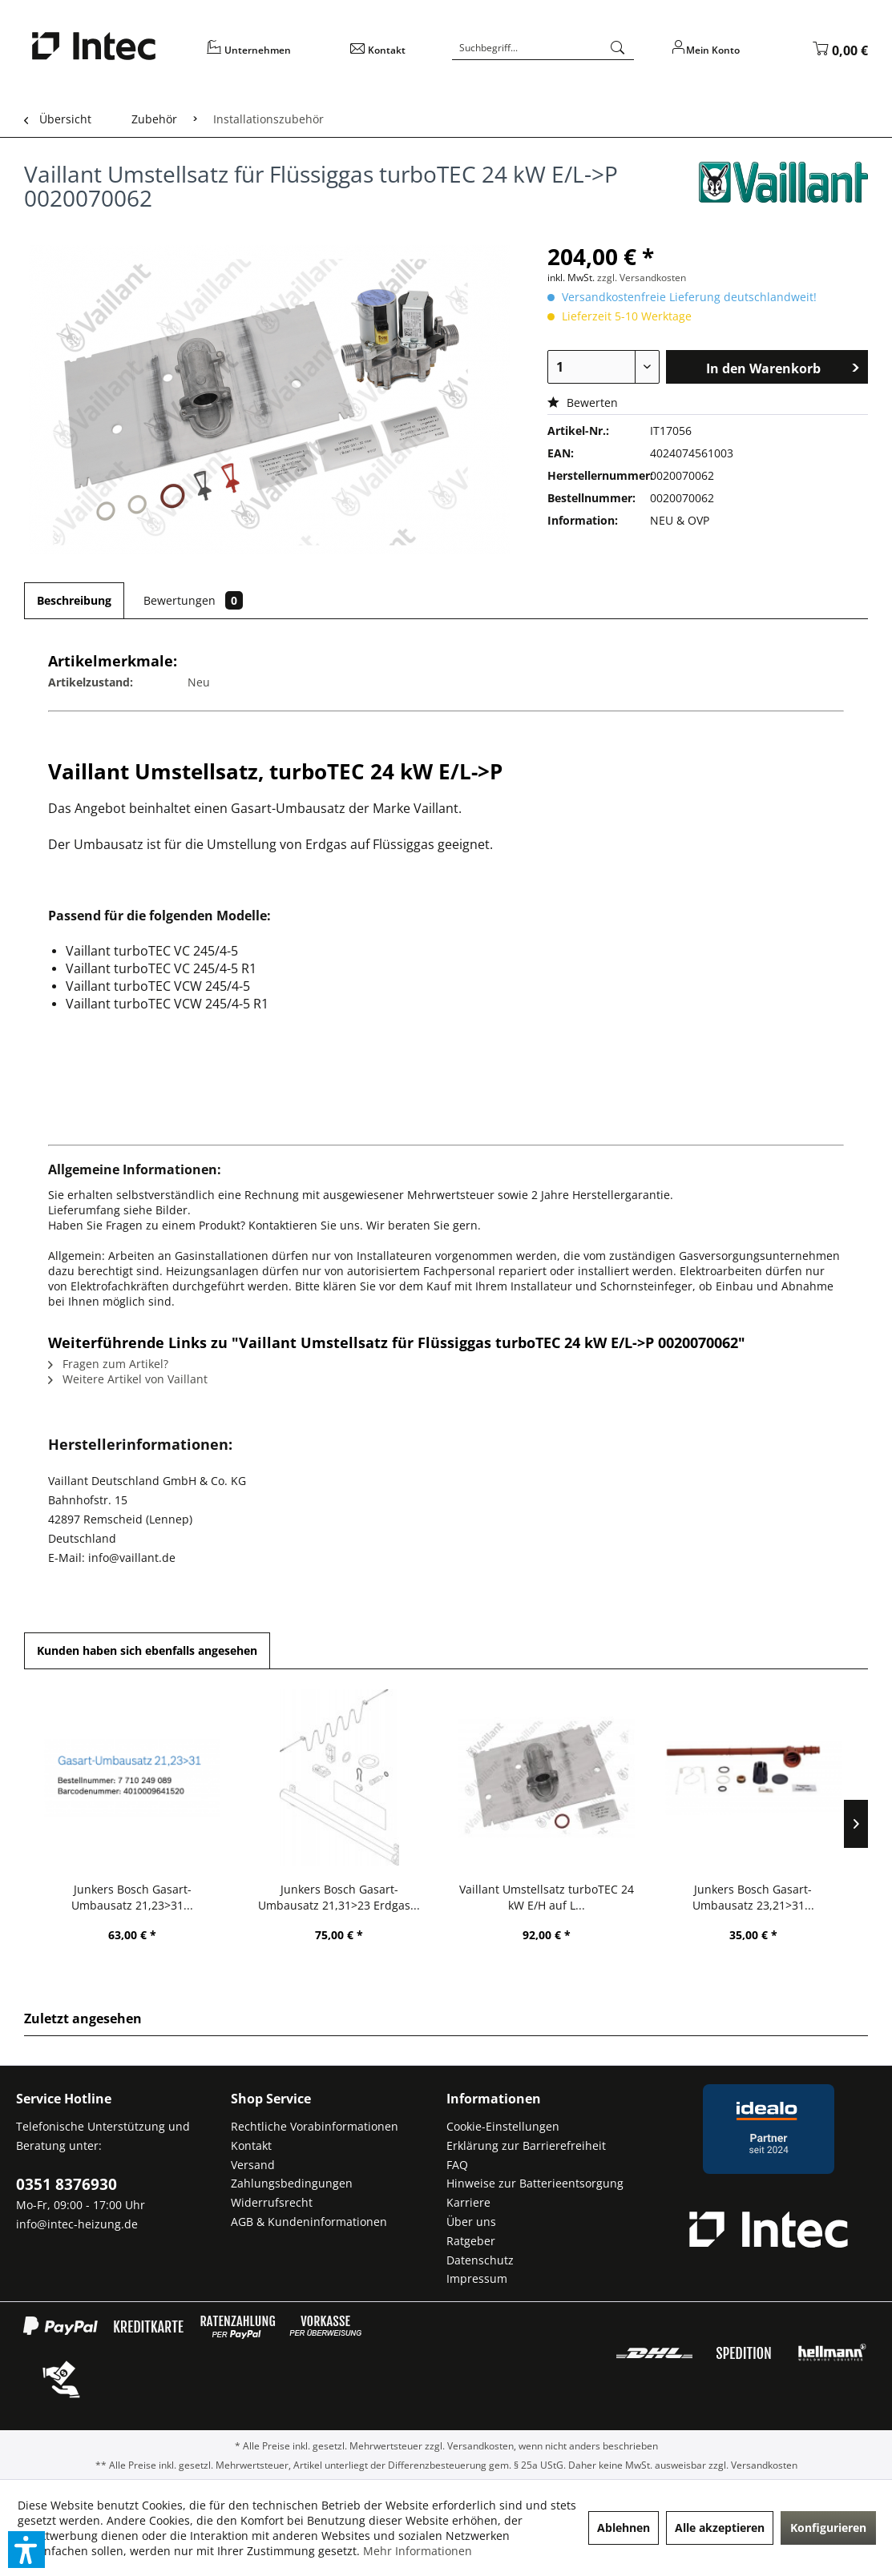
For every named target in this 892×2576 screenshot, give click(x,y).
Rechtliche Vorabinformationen (314, 2126)
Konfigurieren (828, 2527)
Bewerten (582, 402)
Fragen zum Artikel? (108, 1363)
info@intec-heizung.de (77, 2224)
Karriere (468, 2202)
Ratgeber (470, 2240)
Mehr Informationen (417, 2550)
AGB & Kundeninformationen (309, 2221)
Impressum (476, 2278)
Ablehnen (623, 2527)
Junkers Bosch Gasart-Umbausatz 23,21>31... (753, 1897)
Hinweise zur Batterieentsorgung (535, 2183)
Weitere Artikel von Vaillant (128, 1379)
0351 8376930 (66, 2184)
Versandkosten (480, 2446)
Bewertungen (193, 600)
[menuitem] (268, 55)
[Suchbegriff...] (543, 48)
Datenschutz (480, 2260)
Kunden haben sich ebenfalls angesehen (147, 1650)
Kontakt (251, 2145)
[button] (26, 2549)
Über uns (471, 2221)
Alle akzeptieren (720, 2527)
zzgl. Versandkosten (641, 277)
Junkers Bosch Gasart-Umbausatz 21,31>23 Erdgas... (339, 1897)
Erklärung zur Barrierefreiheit (526, 2145)
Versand (253, 2164)
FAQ (457, 2164)
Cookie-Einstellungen (502, 2126)
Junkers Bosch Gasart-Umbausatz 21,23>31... (132, 1897)
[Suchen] (618, 48)
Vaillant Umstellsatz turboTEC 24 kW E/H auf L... (546, 1897)
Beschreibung (74, 600)
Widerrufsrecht (272, 2202)
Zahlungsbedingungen (292, 2183)
